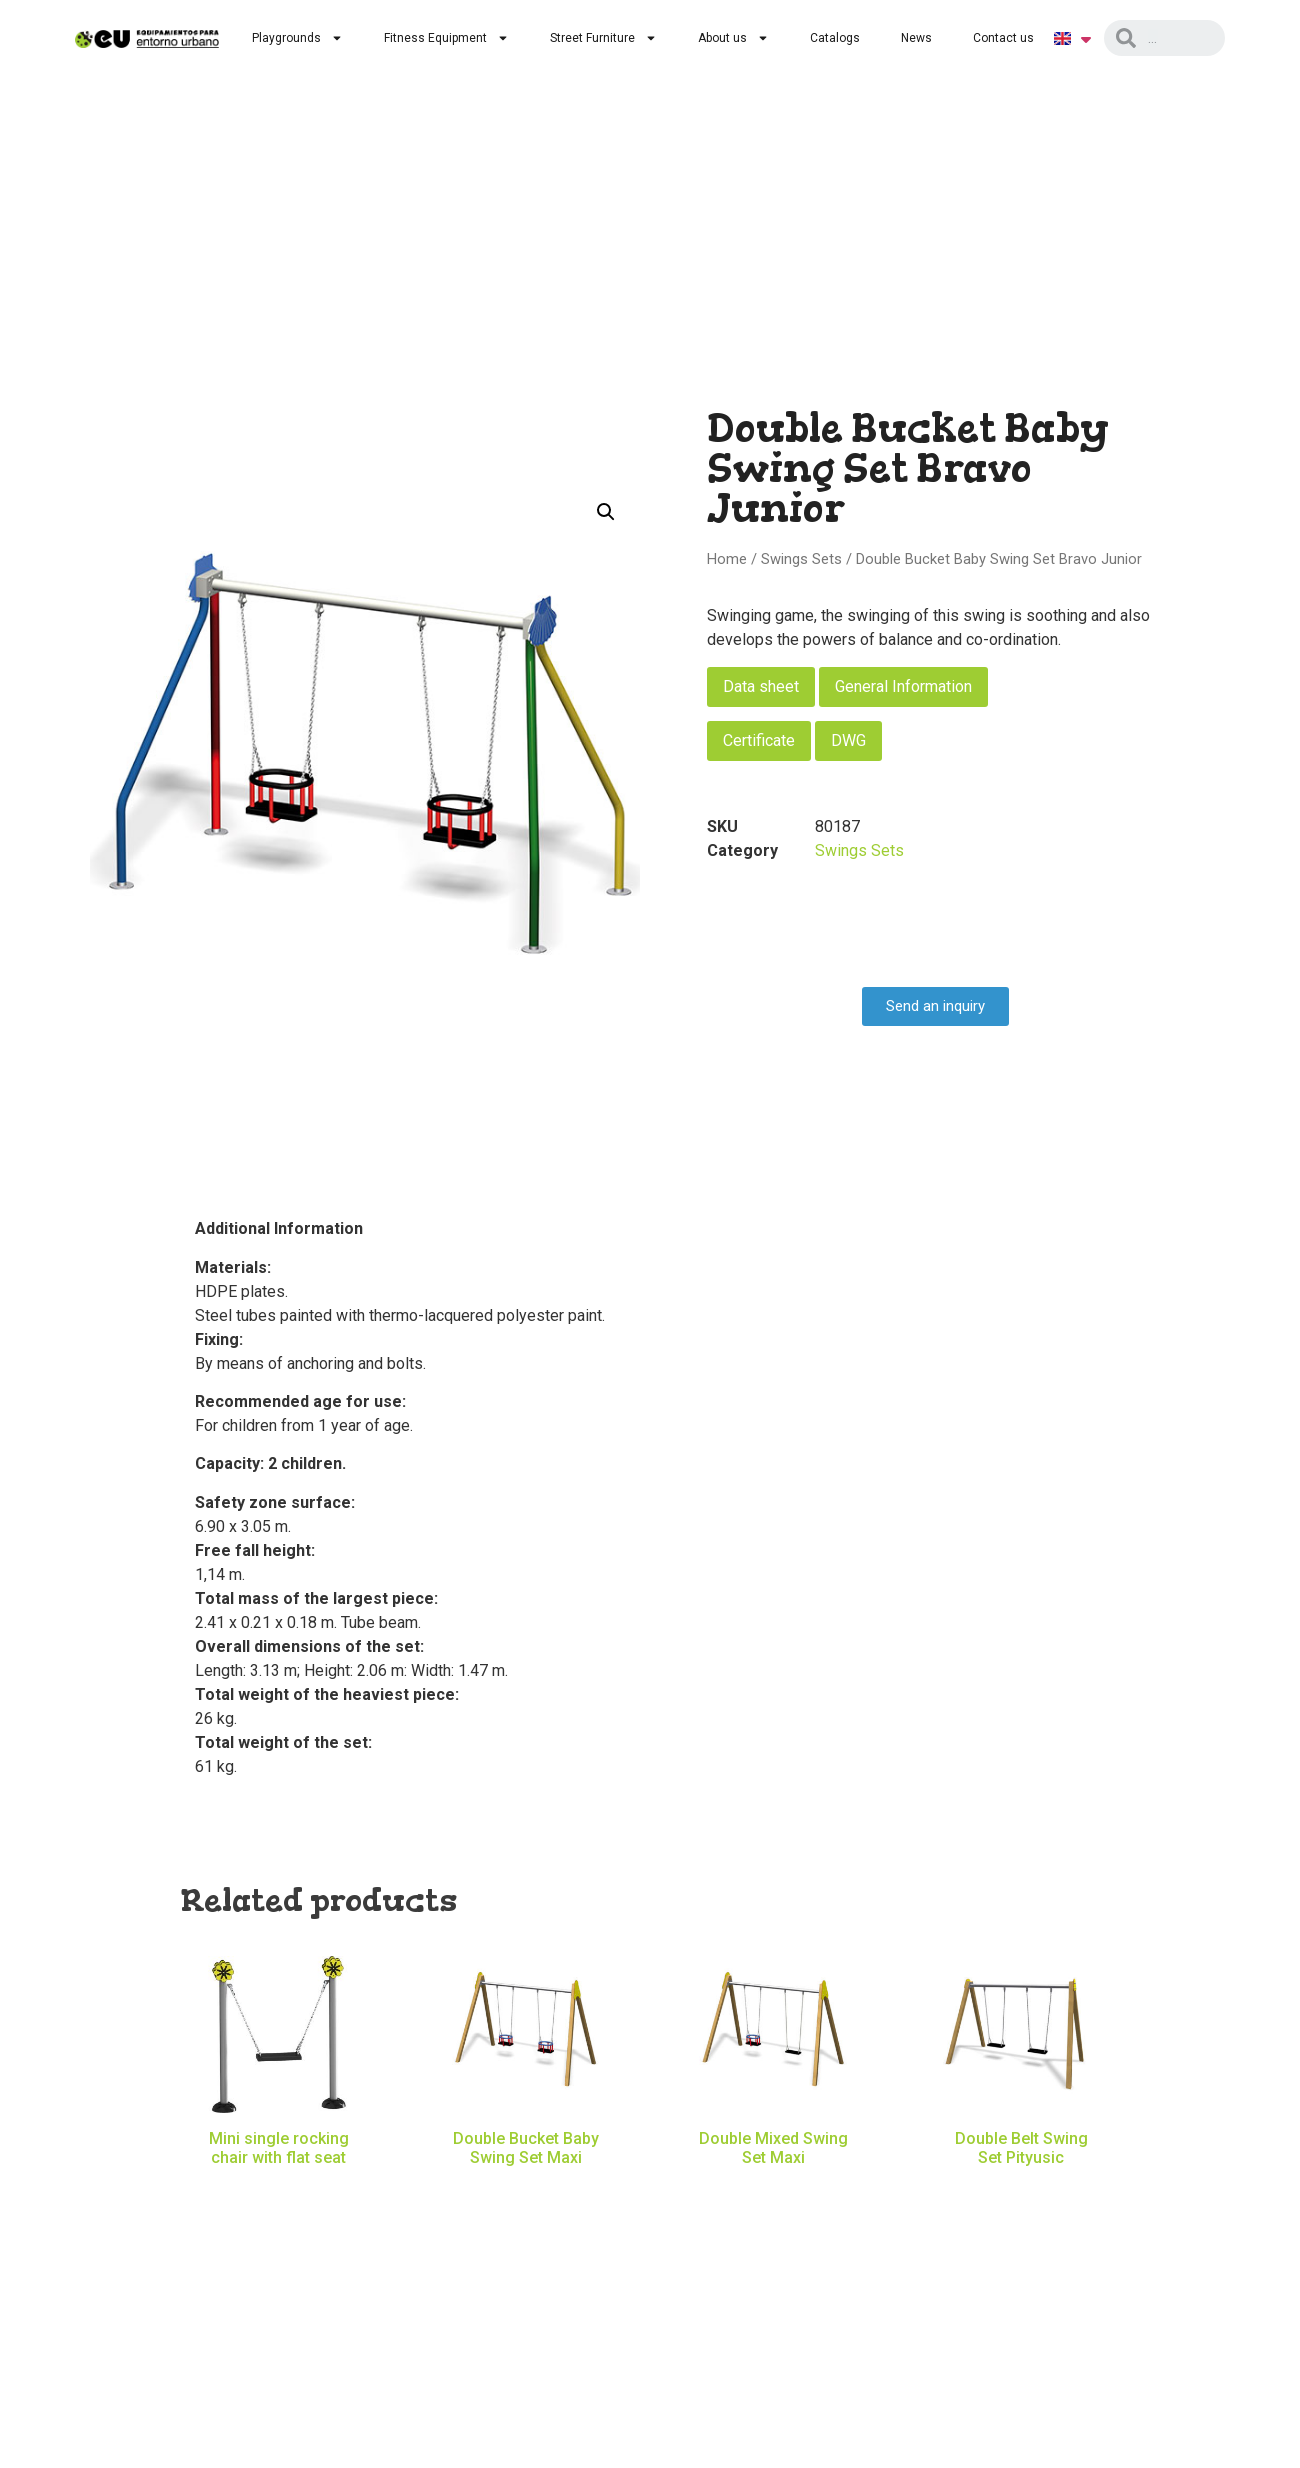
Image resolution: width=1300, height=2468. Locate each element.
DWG (848, 740)
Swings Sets (801, 559)
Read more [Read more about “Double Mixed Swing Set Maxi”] (774, 2187)
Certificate (759, 740)
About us (733, 38)
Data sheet (761, 686)
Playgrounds (297, 38)
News (916, 38)
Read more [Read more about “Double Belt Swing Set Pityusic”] (1021, 2187)
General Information (903, 686)
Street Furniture (603, 38)
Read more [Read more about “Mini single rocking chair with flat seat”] (279, 2187)
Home (727, 559)
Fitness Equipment (446, 38)
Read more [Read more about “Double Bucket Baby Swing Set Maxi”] (526, 2187)
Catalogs (835, 38)
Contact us (1003, 38)
